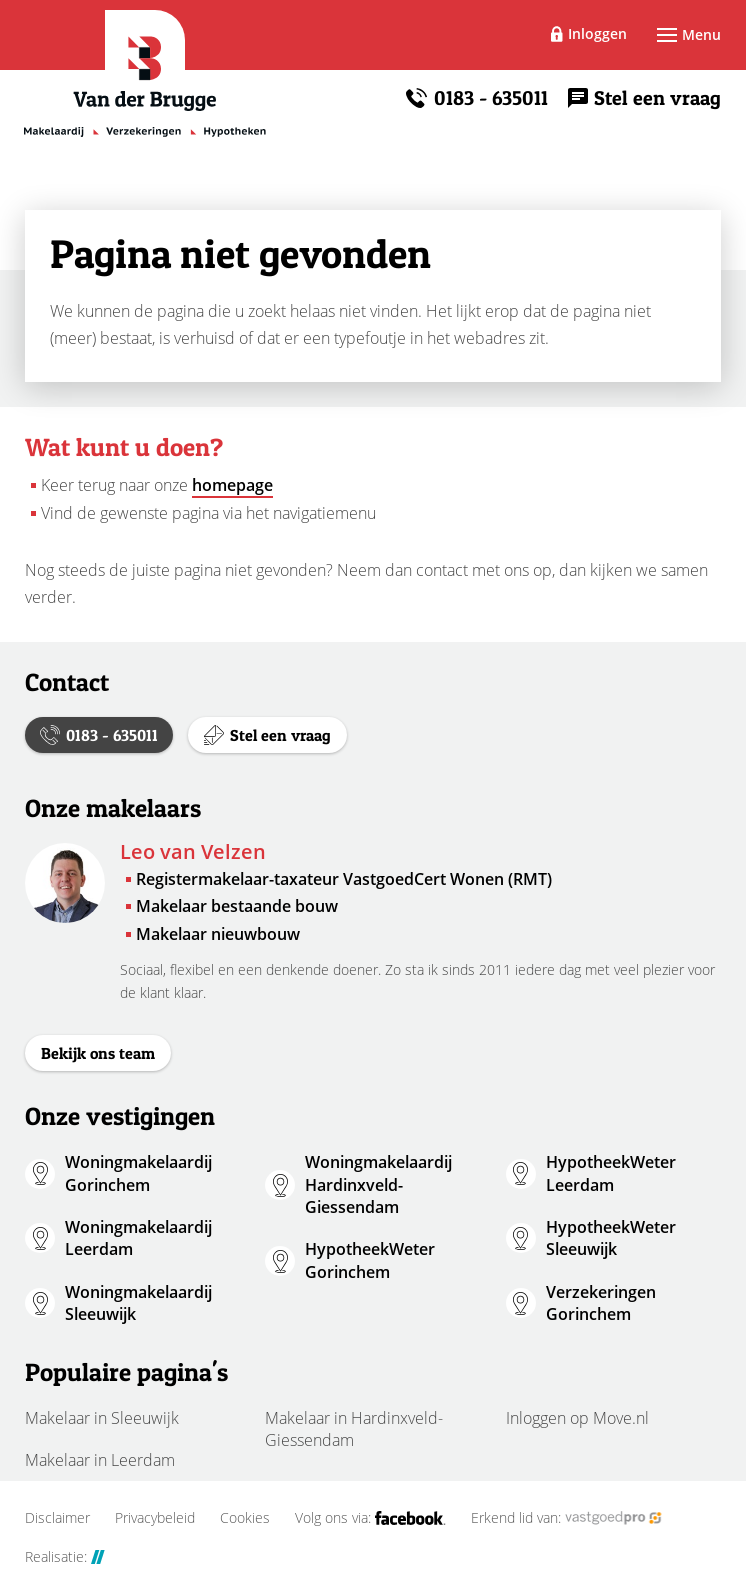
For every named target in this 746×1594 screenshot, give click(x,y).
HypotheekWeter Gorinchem (370, 1260)
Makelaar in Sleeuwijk (102, 1418)
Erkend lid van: (566, 1518)
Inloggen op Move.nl (577, 1418)
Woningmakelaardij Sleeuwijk (138, 1303)
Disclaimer (57, 1518)
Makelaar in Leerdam (100, 1460)
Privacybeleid (155, 1518)
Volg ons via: (370, 1518)
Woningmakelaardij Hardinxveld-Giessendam (378, 1184)
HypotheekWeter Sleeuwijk (611, 1238)
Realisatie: (65, 1557)
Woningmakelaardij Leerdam (138, 1238)
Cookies (245, 1518)
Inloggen (597, 33)
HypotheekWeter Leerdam (611, 1173)
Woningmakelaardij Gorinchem (138, 1173)
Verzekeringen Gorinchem (601, 1303)
